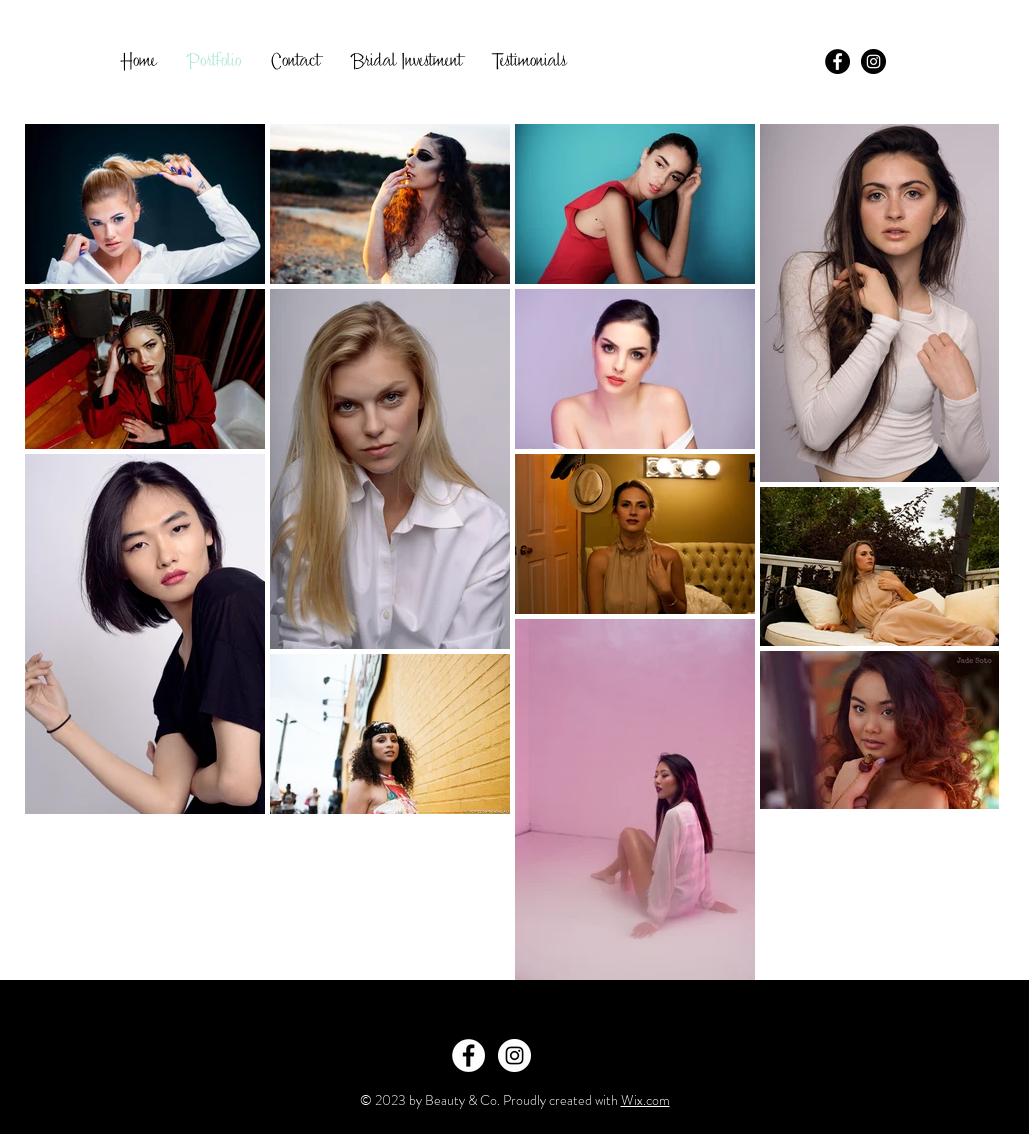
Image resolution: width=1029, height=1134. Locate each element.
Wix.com (645, 1100)
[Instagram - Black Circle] (873, 61)
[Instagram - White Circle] (514, 1055)
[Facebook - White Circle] (468, 1055)
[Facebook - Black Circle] (837, 61)
